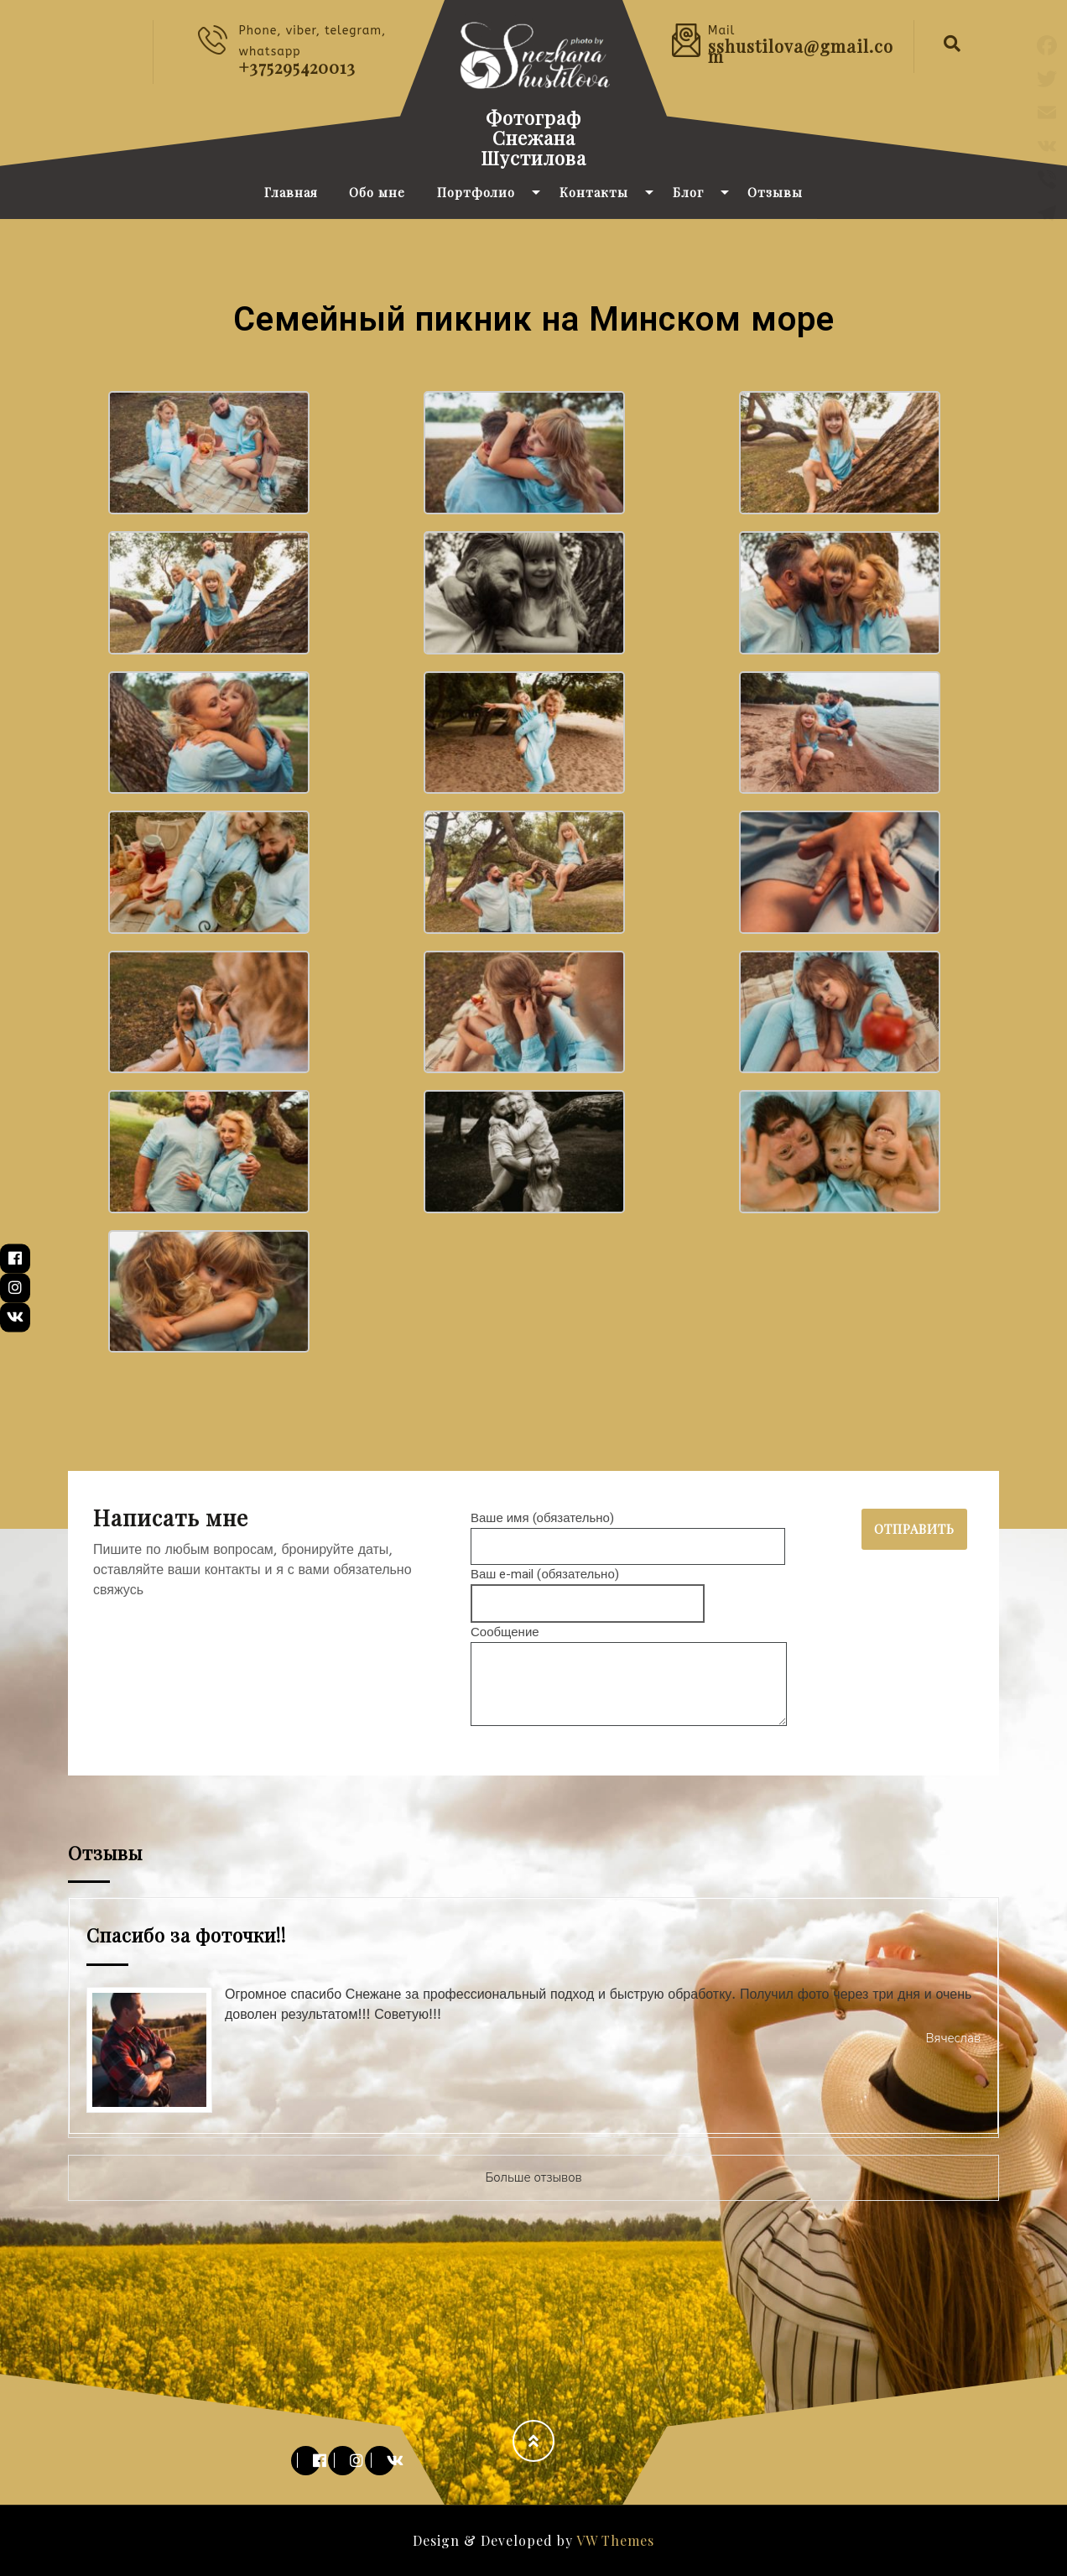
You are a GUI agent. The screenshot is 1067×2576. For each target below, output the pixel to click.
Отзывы (775, 192)
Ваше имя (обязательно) (628, 1532)
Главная (291, 192)
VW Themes (613, 2540)
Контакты (594, 192)
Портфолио (476, 192)
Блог (688, 192)
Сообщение (629, 1677)
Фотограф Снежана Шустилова (533, 137)
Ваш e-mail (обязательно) (588, 1589)
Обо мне (377, 192)
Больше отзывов (533, 2177)
